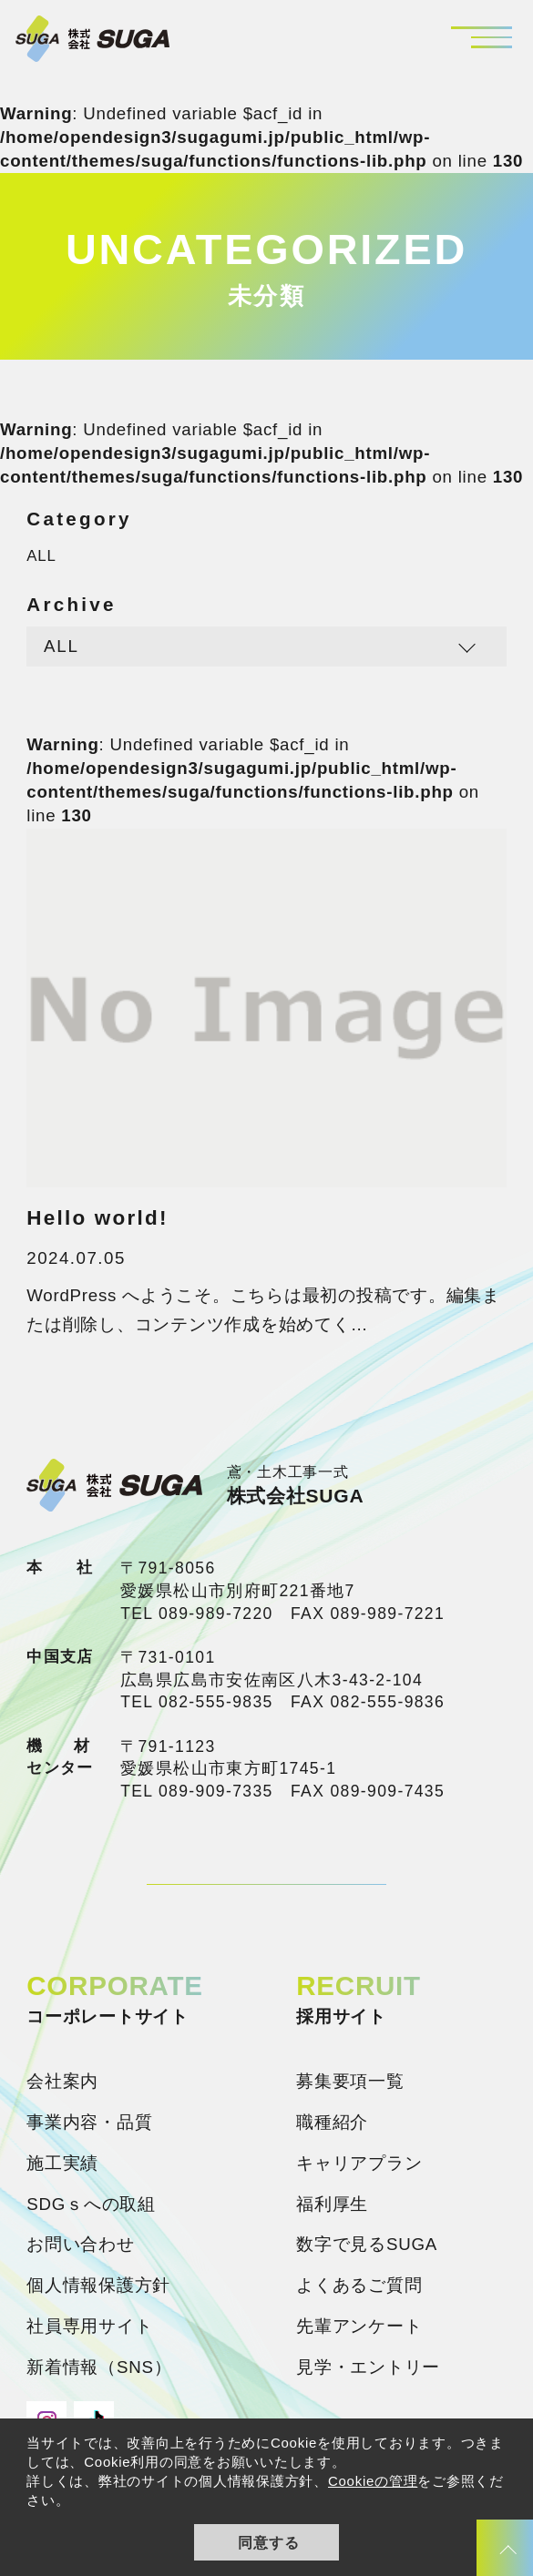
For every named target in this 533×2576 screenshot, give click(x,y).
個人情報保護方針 (98, 2285)
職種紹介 (332, 2122)
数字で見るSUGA (366, 2244)
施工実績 (62, 2163)
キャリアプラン (359, 2163)
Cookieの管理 (372, 2481)
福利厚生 (332, 2204)
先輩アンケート (359, 2326)
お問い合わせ (80, 2244)
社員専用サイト (89, 2326)
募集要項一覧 (350, 2081)
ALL (41, 556)
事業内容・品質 (89, 2122)
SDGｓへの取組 (91, 2204)
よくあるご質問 (359, 2285)
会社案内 (62, 2081)
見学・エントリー (368, 2367)
